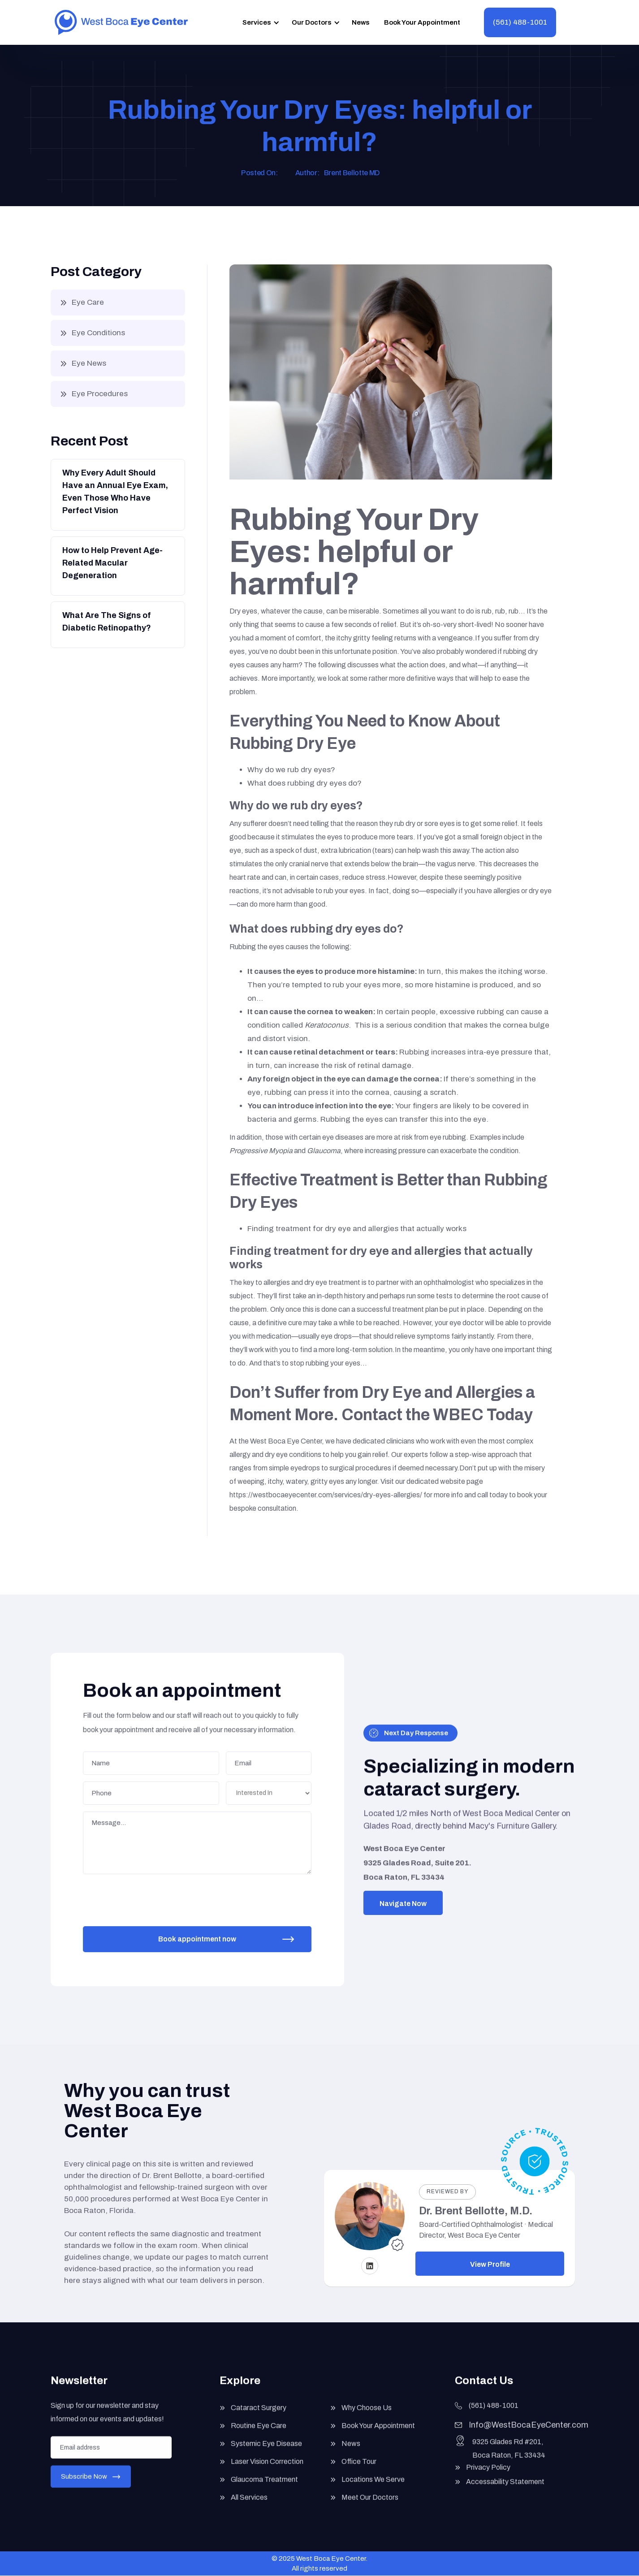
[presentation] (153, 1894)
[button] (259, 22)
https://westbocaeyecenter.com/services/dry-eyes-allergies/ (325, 1495)
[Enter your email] (111, 2456)
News (361, 22)
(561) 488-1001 (520, 22)
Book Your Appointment (422, 22)
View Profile (490, 2264)
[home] (121, 22)
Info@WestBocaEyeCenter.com (528, 2433)
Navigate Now (403, 1903)
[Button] (116, 494)
